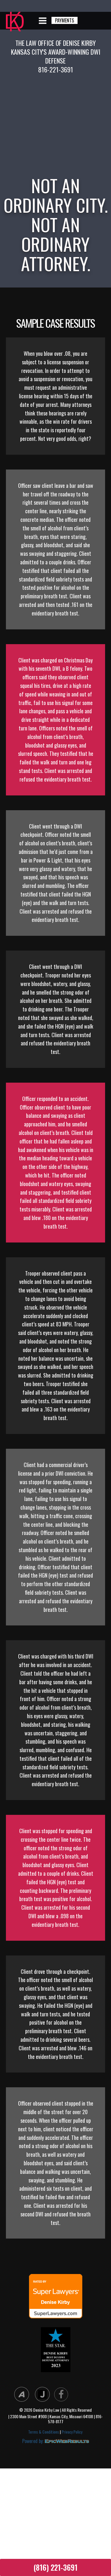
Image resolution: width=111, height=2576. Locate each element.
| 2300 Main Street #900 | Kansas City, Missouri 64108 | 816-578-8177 (55, 2419)
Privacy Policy (72, 2432)
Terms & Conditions (43, 2432)
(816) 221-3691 (55, 2567)
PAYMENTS (64, 20)
